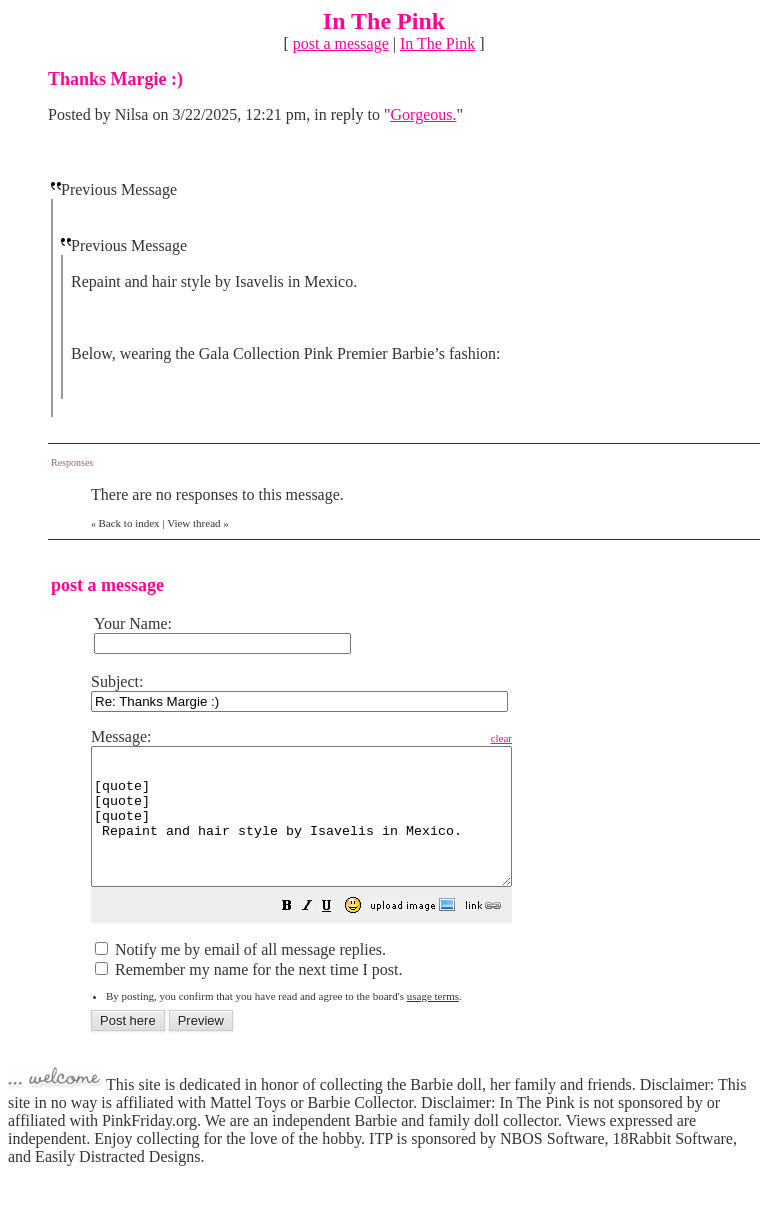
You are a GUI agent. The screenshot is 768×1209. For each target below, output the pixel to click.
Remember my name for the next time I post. (248, 996)
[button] (337, 934)
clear (551, 738)
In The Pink (437, 43)
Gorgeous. (424, 114)
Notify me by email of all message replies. (240, 976)
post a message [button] (341, 43)
